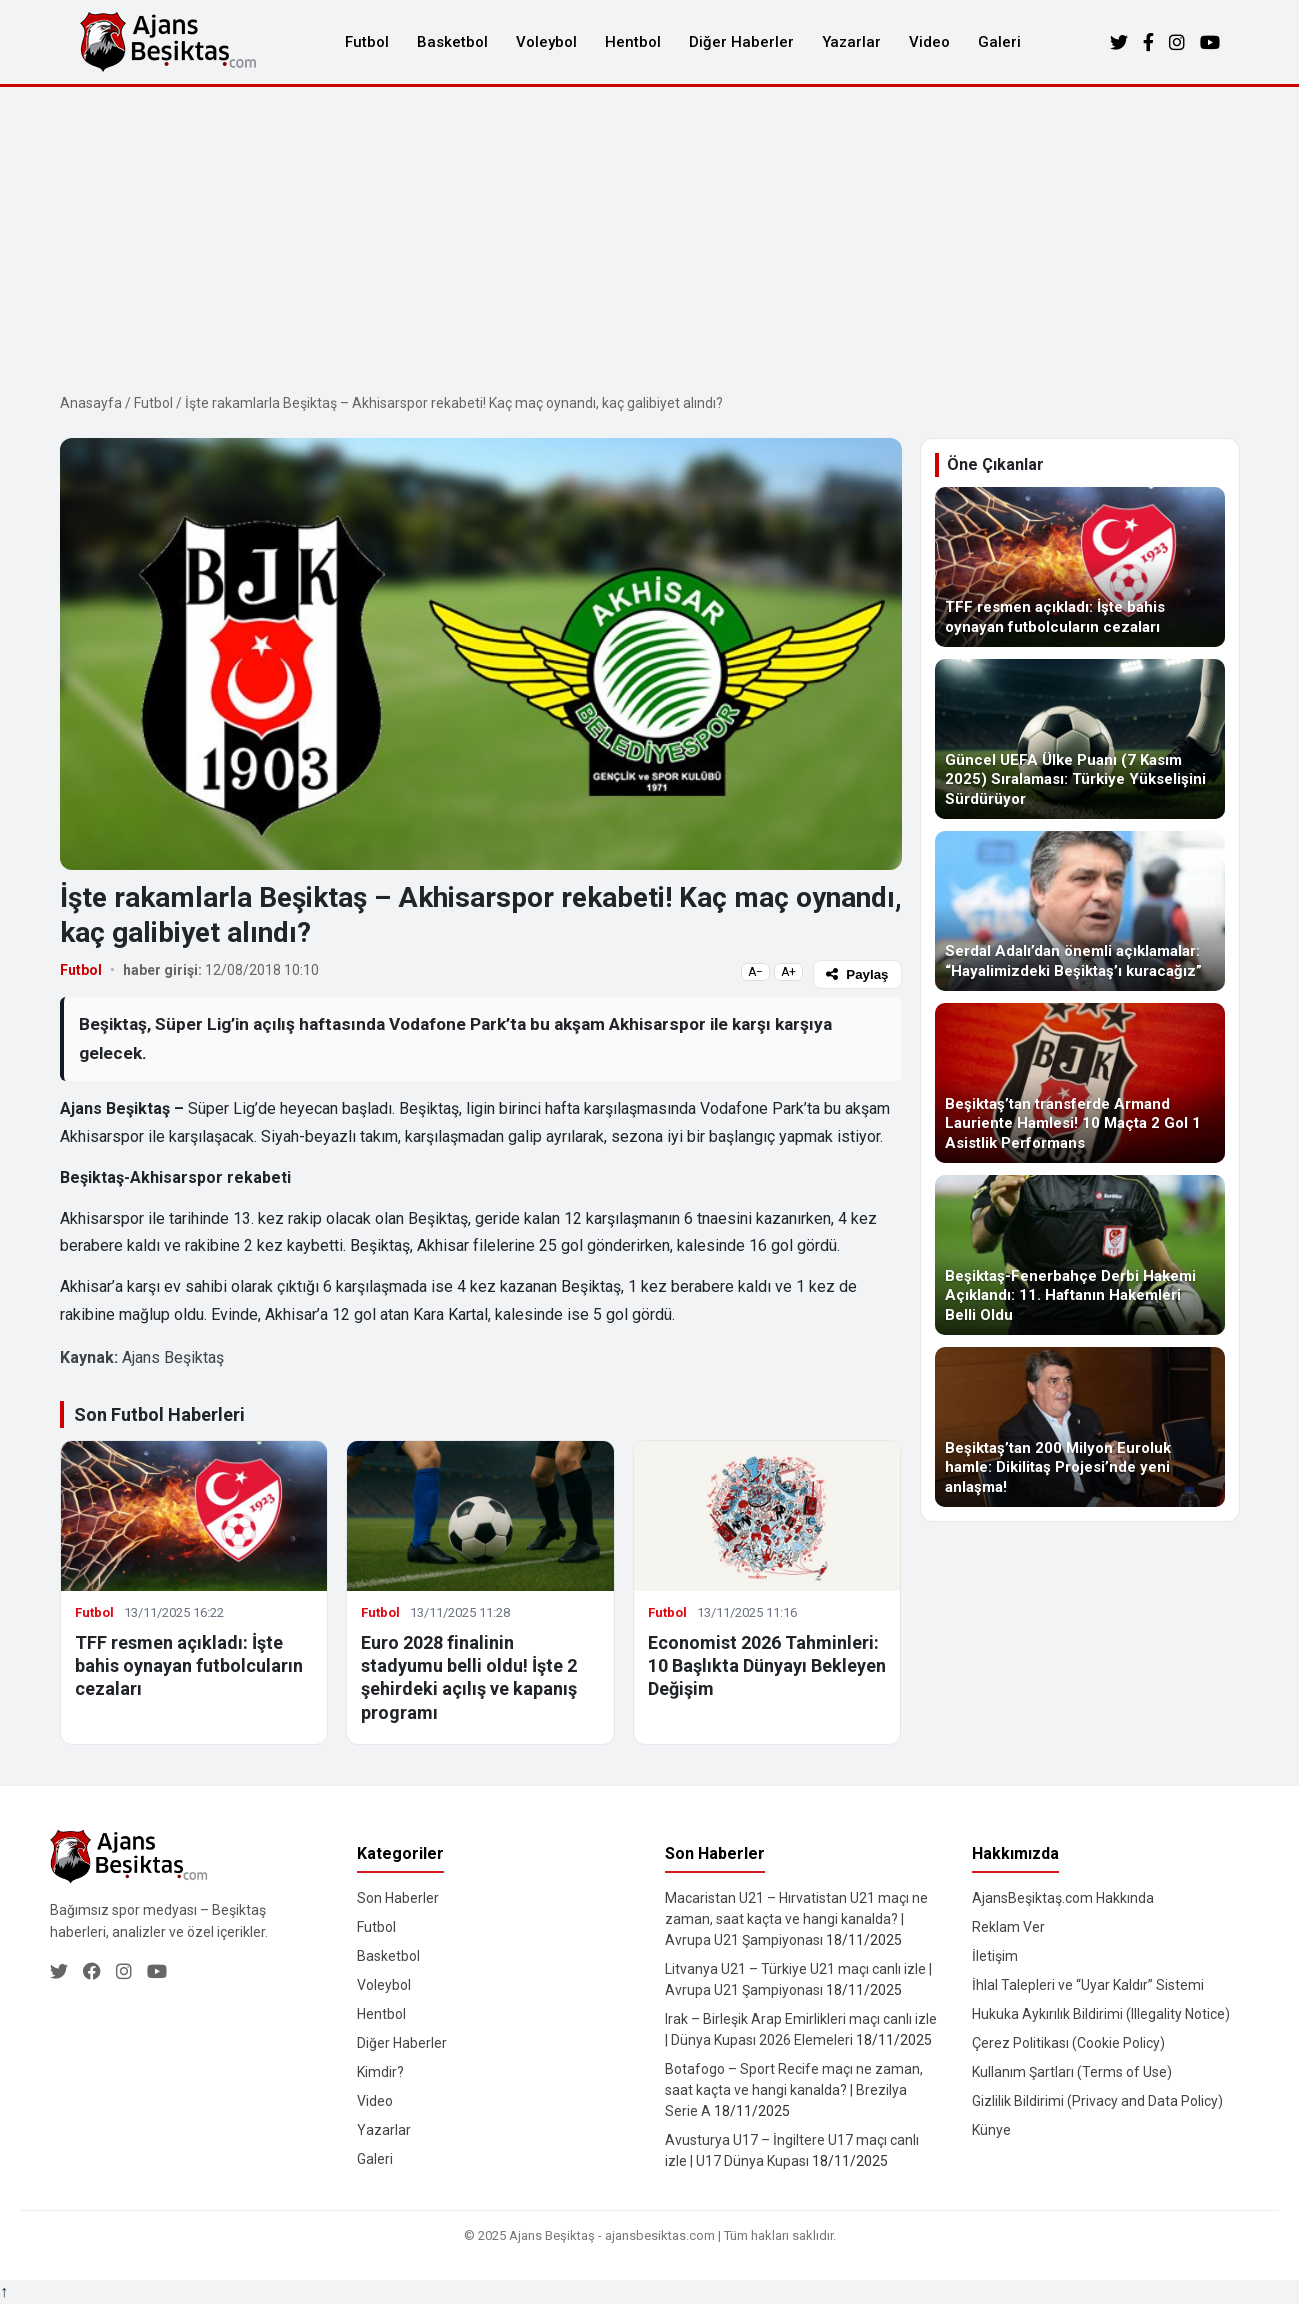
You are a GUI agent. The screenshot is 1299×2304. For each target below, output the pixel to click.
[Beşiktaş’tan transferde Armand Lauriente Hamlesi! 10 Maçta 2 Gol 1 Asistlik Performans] (1080, 1083)
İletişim (995, 1956)
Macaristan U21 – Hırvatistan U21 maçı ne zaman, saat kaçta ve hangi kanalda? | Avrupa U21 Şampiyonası (796, 1919)
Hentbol (633, 42)
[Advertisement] (650, 237)
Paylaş (857, 974)
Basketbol (452, 42)
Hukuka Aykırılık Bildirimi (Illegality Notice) (1101, 2014)
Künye (991, 2130)
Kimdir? (380, 2072)
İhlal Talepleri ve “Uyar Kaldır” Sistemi (1088, 1985)
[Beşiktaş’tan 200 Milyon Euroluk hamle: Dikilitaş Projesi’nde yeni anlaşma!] (1080, 1427)
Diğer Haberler (741, 42)
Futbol (367, 42)
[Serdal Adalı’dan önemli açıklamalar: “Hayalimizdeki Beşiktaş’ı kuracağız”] (1080, 911)
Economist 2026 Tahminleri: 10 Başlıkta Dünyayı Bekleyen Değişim (767, 1666)
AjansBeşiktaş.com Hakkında (1063, 1898)
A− (755, 972)
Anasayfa (91, 403)
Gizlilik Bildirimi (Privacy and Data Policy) (1097, 2101)
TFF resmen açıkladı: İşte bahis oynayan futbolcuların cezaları (189, 1666)
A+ (788, 972)
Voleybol (546, 42)
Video (929, 42)
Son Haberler (398, 1898)
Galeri (999, 42)
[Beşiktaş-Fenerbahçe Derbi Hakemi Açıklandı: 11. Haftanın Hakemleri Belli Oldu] (1080, 1255)
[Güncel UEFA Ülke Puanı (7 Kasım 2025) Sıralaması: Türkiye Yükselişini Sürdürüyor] (1080, 739)
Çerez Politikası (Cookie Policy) (1068, 2043)
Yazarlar (851, 42)
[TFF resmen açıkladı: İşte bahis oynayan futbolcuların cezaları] (1080, 567)
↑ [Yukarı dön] (4, 2291)
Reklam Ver (1008, 1927)
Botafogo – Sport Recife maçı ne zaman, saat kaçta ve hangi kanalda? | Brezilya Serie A (794, 2090)
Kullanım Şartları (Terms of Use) (1072, 2072)
